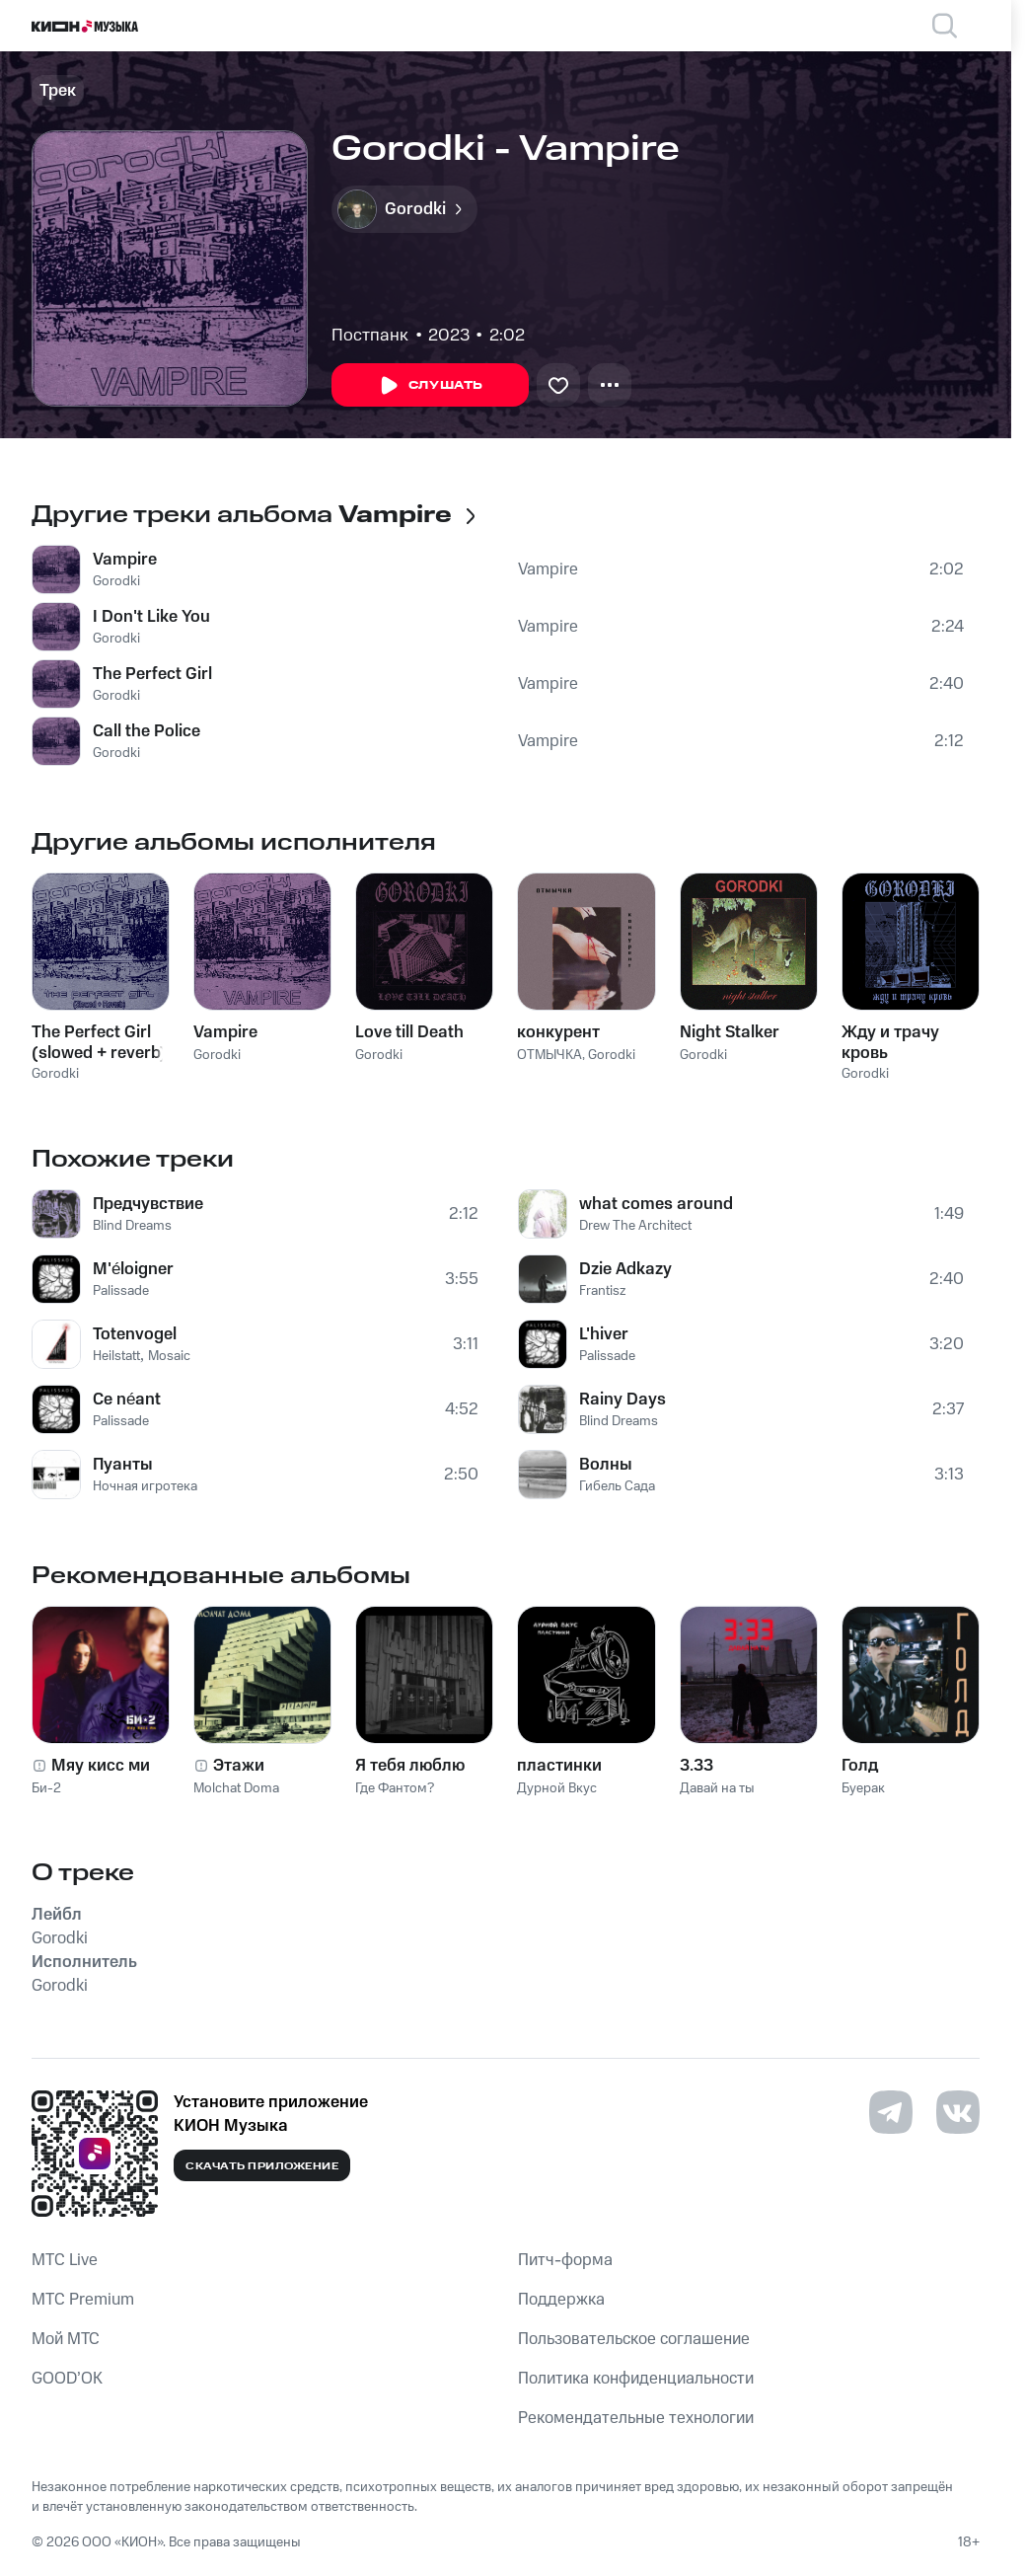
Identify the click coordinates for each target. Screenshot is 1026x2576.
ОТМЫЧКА (549, 1055)
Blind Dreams (132, 1226)
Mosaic (169, 1356)
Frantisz (602, 1291)
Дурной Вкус (557, 1788)
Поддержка (561, 2299)
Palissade (121, 1291)
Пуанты (123, 1465)
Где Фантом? (394, 1788)
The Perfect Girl (152, 674)
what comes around (656, 1204)
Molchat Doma (236, 1788)
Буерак (863, 1788)
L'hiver (603, 1334)
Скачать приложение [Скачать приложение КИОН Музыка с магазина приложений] (261, 2166)
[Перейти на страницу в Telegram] (891, 2112)
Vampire (125, 559)
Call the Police (146, 731)
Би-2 (46, 1788)
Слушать (430, 386)
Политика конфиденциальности (636, 2378)
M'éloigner (133, 1269)
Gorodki (116, 581)
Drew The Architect (635, 1226)
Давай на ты (717, 1788)
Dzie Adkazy (625, 1269)
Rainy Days (622, 1399)
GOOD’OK (67, 2378)
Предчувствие (148, 1204)
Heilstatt (116, 1356)
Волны (605, 1465)
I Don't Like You (151, 617)
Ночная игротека (145, 1486)
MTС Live (65, 2260)
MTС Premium (83, 2299)
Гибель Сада (617, 1486)
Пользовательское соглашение (634, 2339)
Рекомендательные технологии (636, 2418)
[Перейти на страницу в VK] (958, 2112)
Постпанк (369, 335)
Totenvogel (135, 1334)
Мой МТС (66, 2339)
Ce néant (127, 1399)
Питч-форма (565, 2260)
